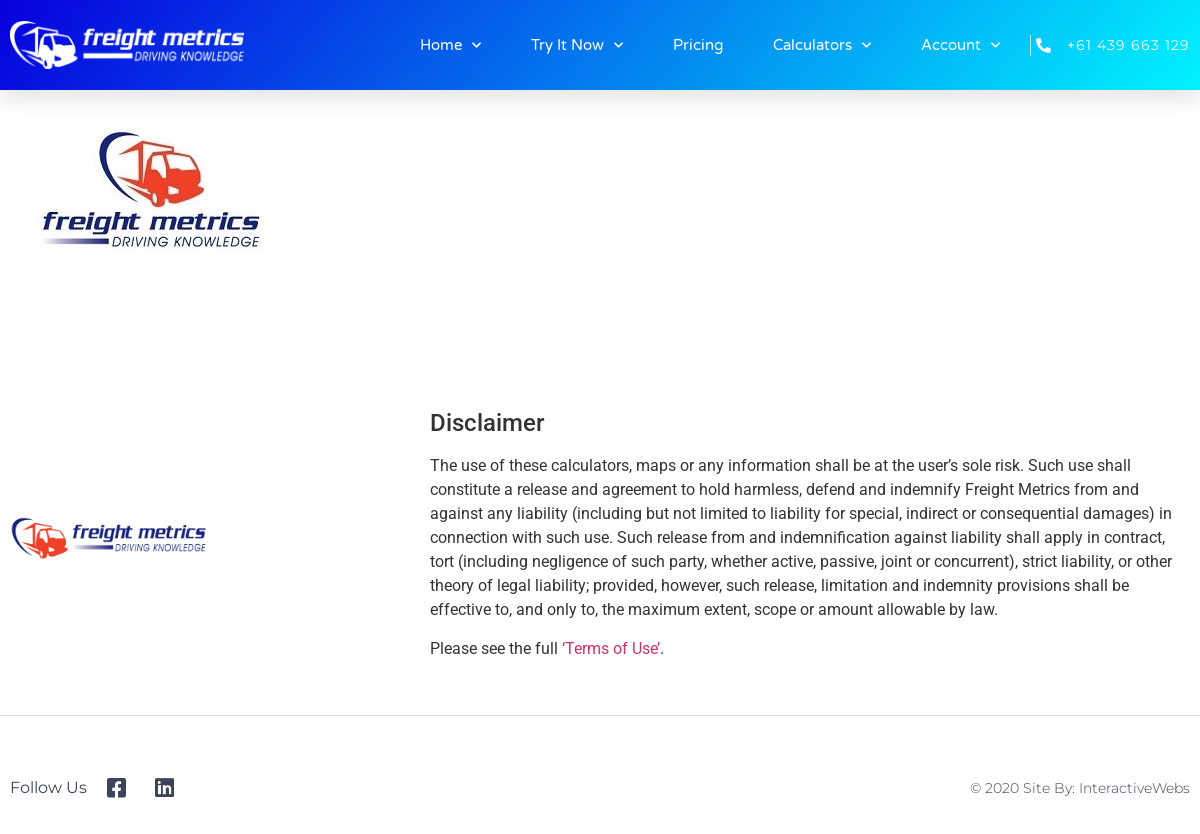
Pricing (698, 45)
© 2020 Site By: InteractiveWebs (1080, 788)
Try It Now (577, 45)
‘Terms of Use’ (611, 648)
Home (450, 45)
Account (960, 45)
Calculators (822, 45)
